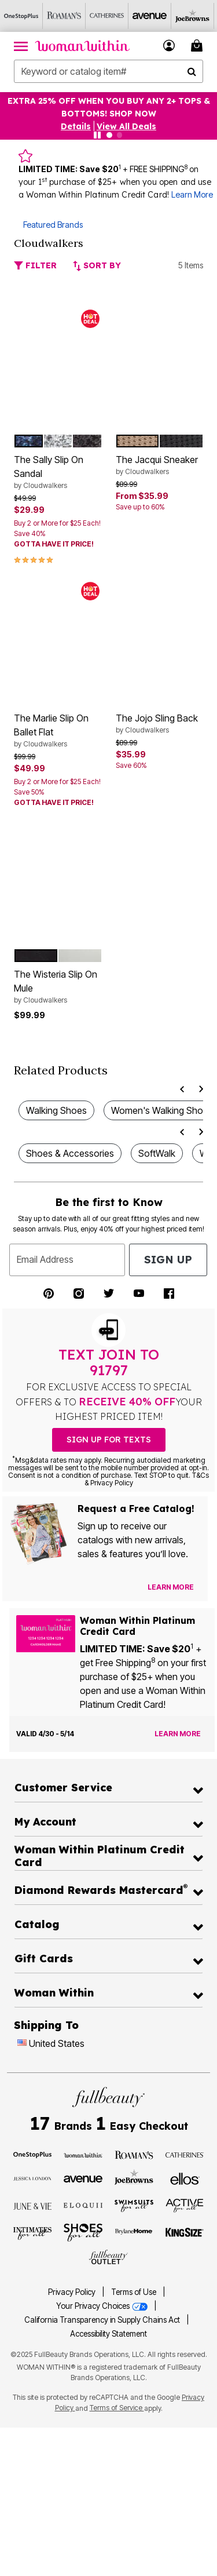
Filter (35, 265)
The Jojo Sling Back (160, 723)
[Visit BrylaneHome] (134, 2232)
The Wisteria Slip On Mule (58, 986)
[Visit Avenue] (83, 2178)
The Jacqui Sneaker (160, 465)
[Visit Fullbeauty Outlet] (108, 2257)
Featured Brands (53, 224)
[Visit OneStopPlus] (32, 2154)
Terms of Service (117, 2407)
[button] (169, 45)
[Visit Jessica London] (32, 2178)
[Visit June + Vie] (32, 2205)
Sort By (97, 265)
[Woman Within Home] (82, 45)
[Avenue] (149, 16)
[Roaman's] (64, 16)
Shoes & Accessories (70, 1153)
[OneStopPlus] (21, 16)
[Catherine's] (107, 16)
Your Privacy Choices (102, 2306)
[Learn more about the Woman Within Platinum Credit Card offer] (178, 1734)
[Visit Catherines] (184, 2154)
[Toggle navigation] (21, 45)
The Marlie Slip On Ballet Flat (58, 730)
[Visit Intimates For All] (32, 2232)
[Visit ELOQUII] (83, 2204)
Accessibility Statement (108, 2333)
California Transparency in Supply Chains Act (103, 2319)
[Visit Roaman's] (134, 2154)
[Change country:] (22, 2044)
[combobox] (108, 71)
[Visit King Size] (184, 2232)
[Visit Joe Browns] (134, 2177)
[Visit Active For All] (184, 2204)
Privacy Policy (71, 2292)
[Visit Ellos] (185, 2178)
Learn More (192, 194)
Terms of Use (133, 2292)
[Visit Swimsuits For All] (134, 2205)
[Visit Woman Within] (83, 2154)
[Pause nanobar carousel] (97, 135)
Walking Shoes (56, 1110)
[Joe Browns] (192, 16)
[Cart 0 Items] (198, 45)
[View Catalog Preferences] (171, 1587)
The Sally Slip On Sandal (58, 472)
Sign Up (168, 1259)
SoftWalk (156, 1153)
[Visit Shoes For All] (83, 2232)
